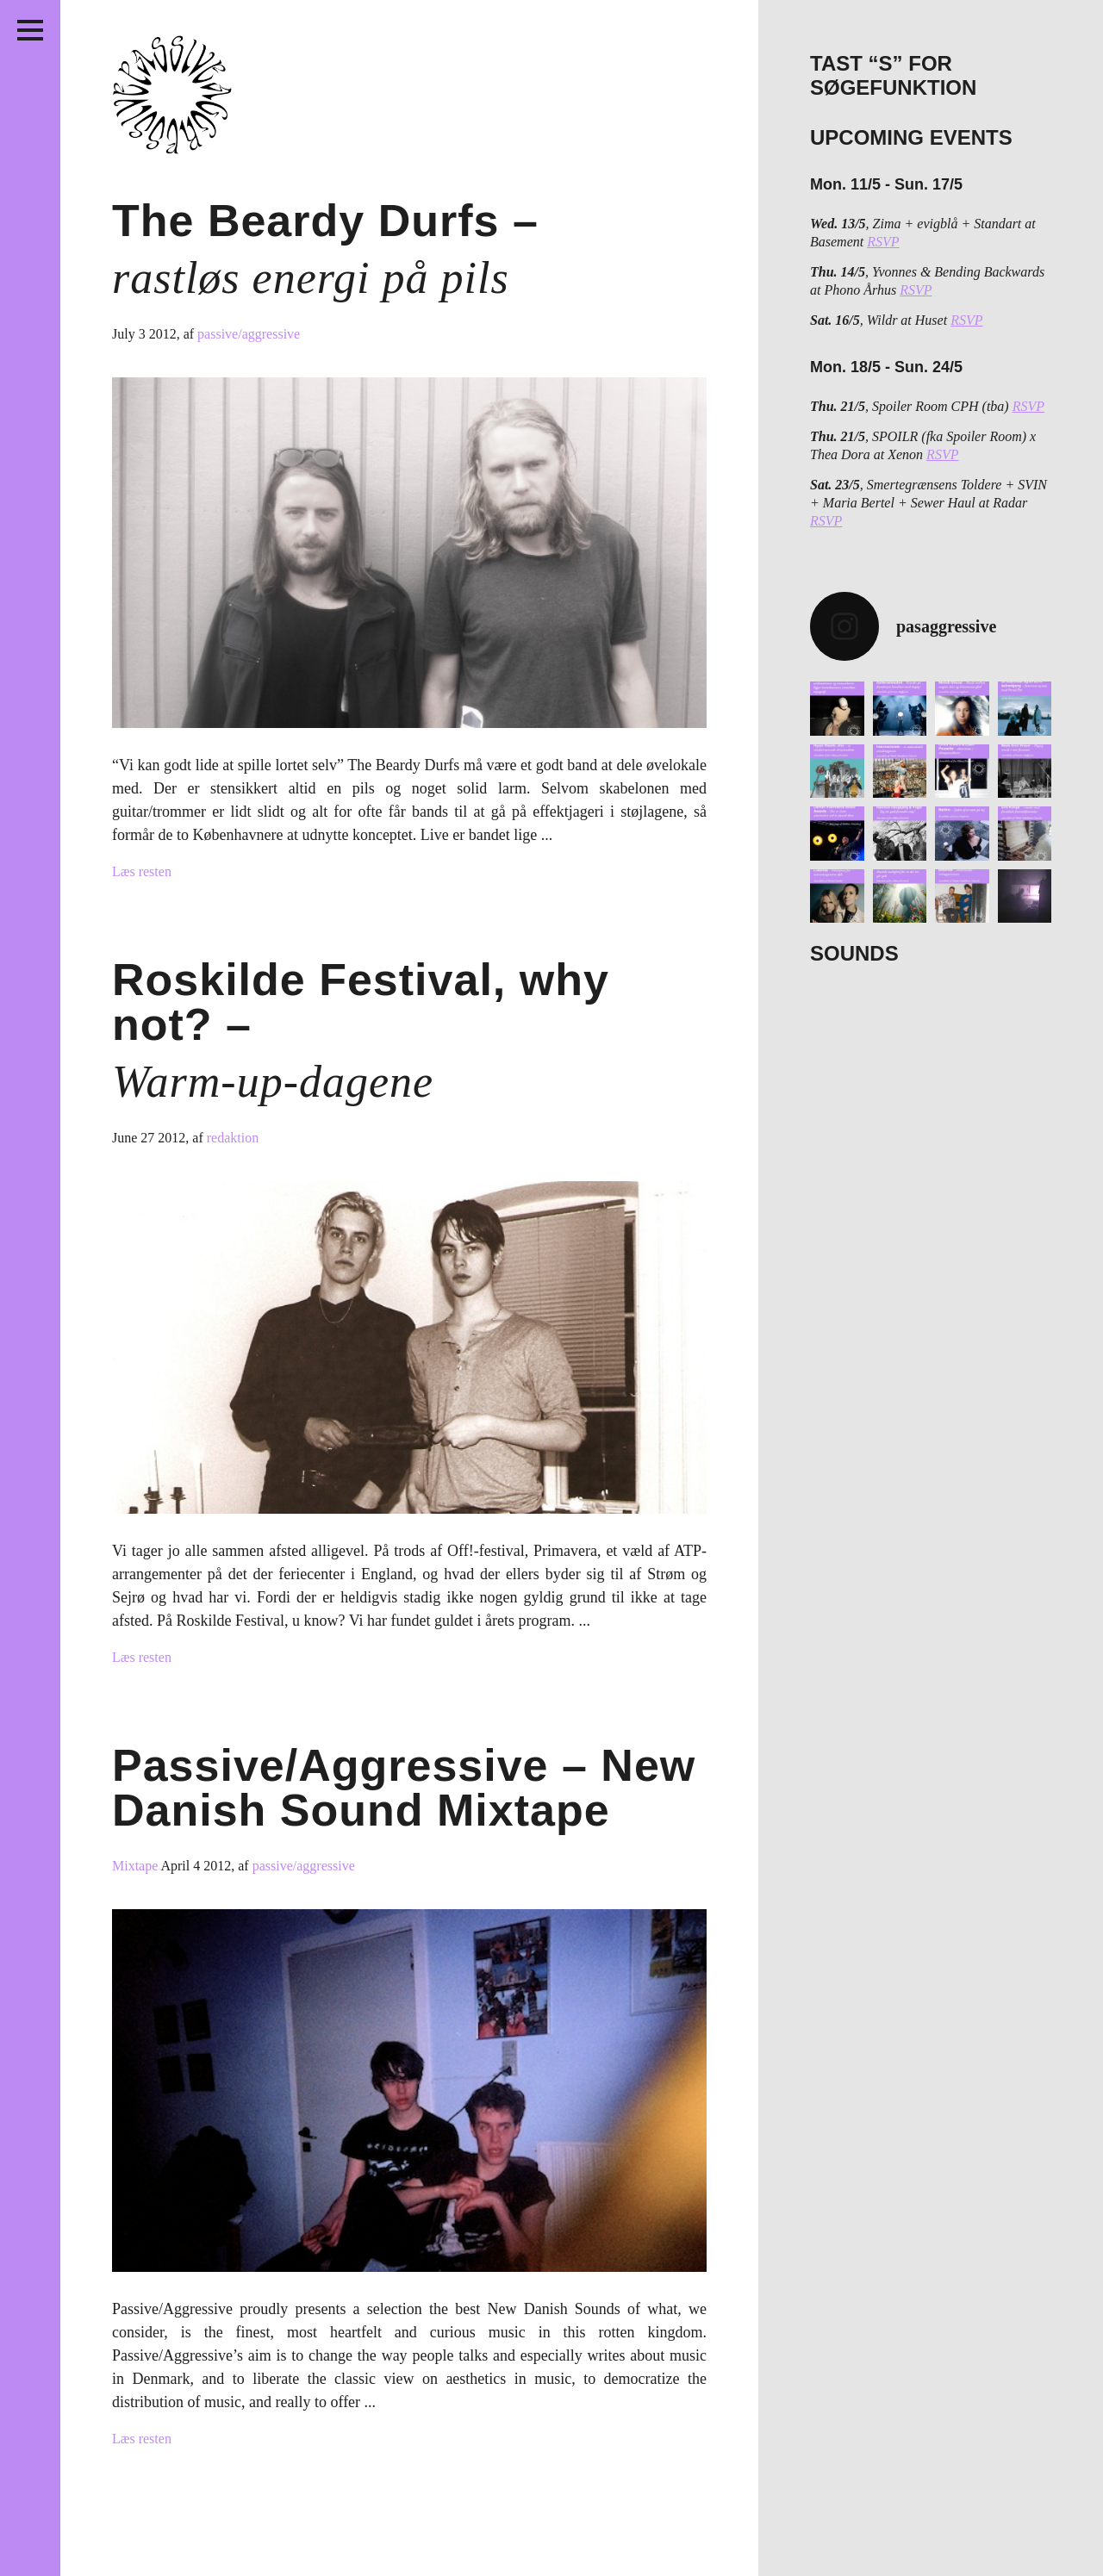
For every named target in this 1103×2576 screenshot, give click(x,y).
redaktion (233, 1137)
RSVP (883, 241)
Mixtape (136, 1865)
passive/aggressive (248, 334)
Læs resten (141, 871)
